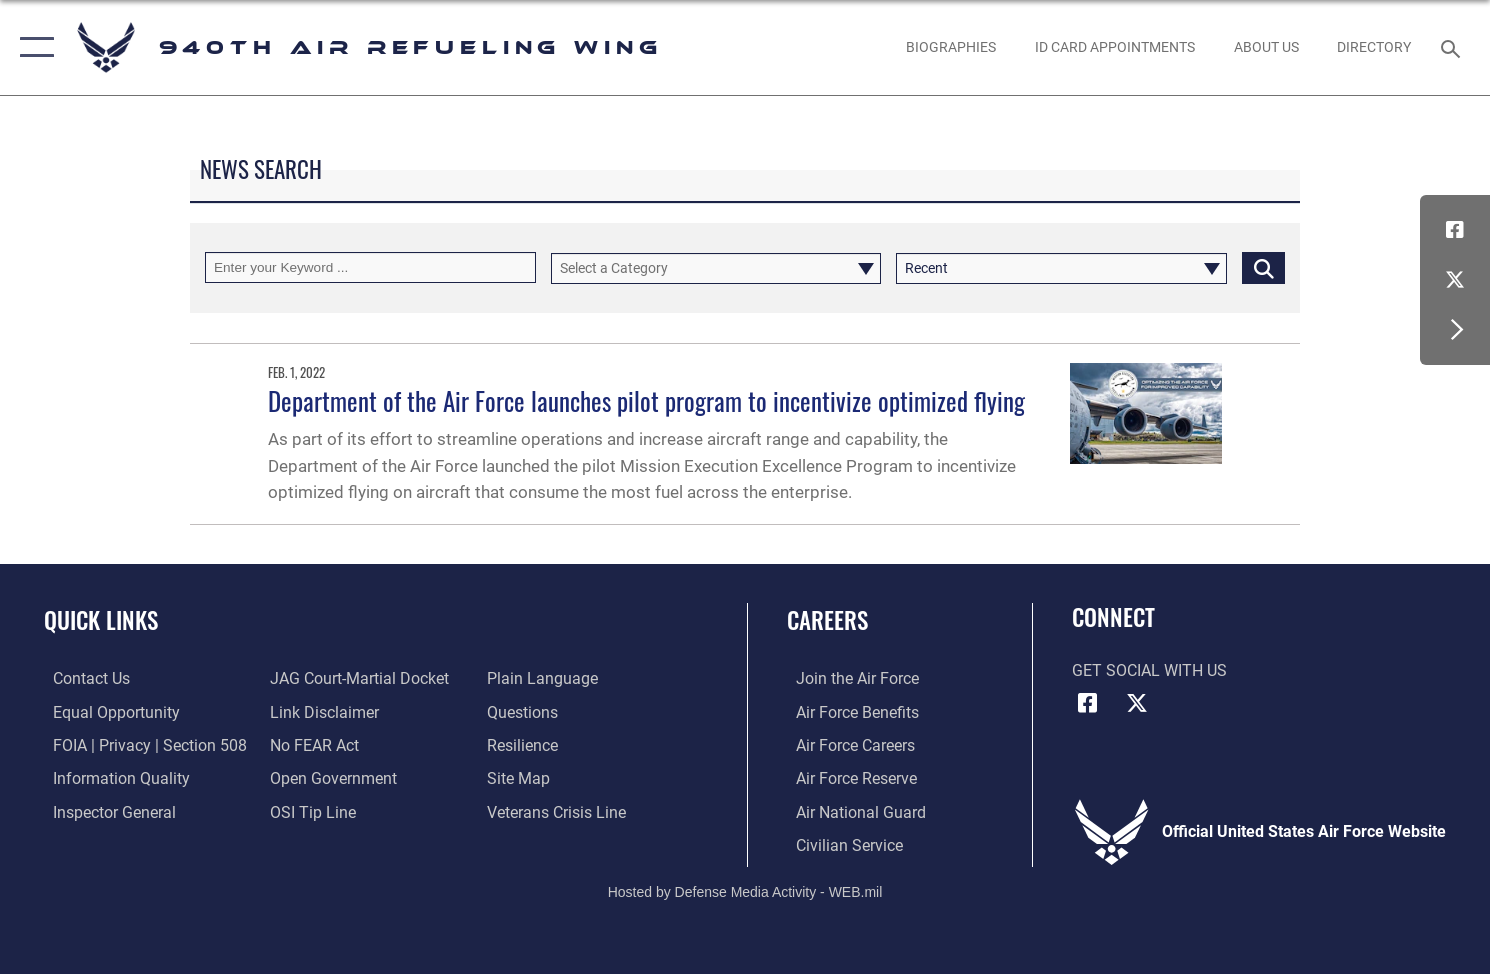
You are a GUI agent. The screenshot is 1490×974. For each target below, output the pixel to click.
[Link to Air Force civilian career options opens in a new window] (840, 843)
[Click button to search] (1263, 267)
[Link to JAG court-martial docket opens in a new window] (356, 678)
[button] (32, 47)
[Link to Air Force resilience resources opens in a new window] (525, 744)
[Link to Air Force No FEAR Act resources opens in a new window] (311, 744)
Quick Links (101, 620)
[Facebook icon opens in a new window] (1455, 230)
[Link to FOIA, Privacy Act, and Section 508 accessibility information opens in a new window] (141, 744)
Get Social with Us (1149, 671)
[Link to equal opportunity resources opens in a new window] (107, 711)
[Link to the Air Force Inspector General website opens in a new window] (105, 810)
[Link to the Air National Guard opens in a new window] (852, 810)
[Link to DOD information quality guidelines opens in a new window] (112, 777)
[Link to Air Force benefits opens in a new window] (848, 711)
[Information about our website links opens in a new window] (321, 711)
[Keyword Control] (370, 267)
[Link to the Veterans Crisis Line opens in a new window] (559, 810)
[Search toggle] (1453, 47)
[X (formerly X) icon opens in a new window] (1455, 280)
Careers (827, 620)
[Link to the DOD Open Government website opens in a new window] (330, 777)
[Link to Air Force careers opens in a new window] (846, 744)
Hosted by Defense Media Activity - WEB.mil (745, 890)
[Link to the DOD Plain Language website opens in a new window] (545, 678)
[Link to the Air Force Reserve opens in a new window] (847, 777)
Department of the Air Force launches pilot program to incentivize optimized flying (646, 400)
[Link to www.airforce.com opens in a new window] (848, 678)
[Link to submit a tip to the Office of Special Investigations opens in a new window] (310, 810)
